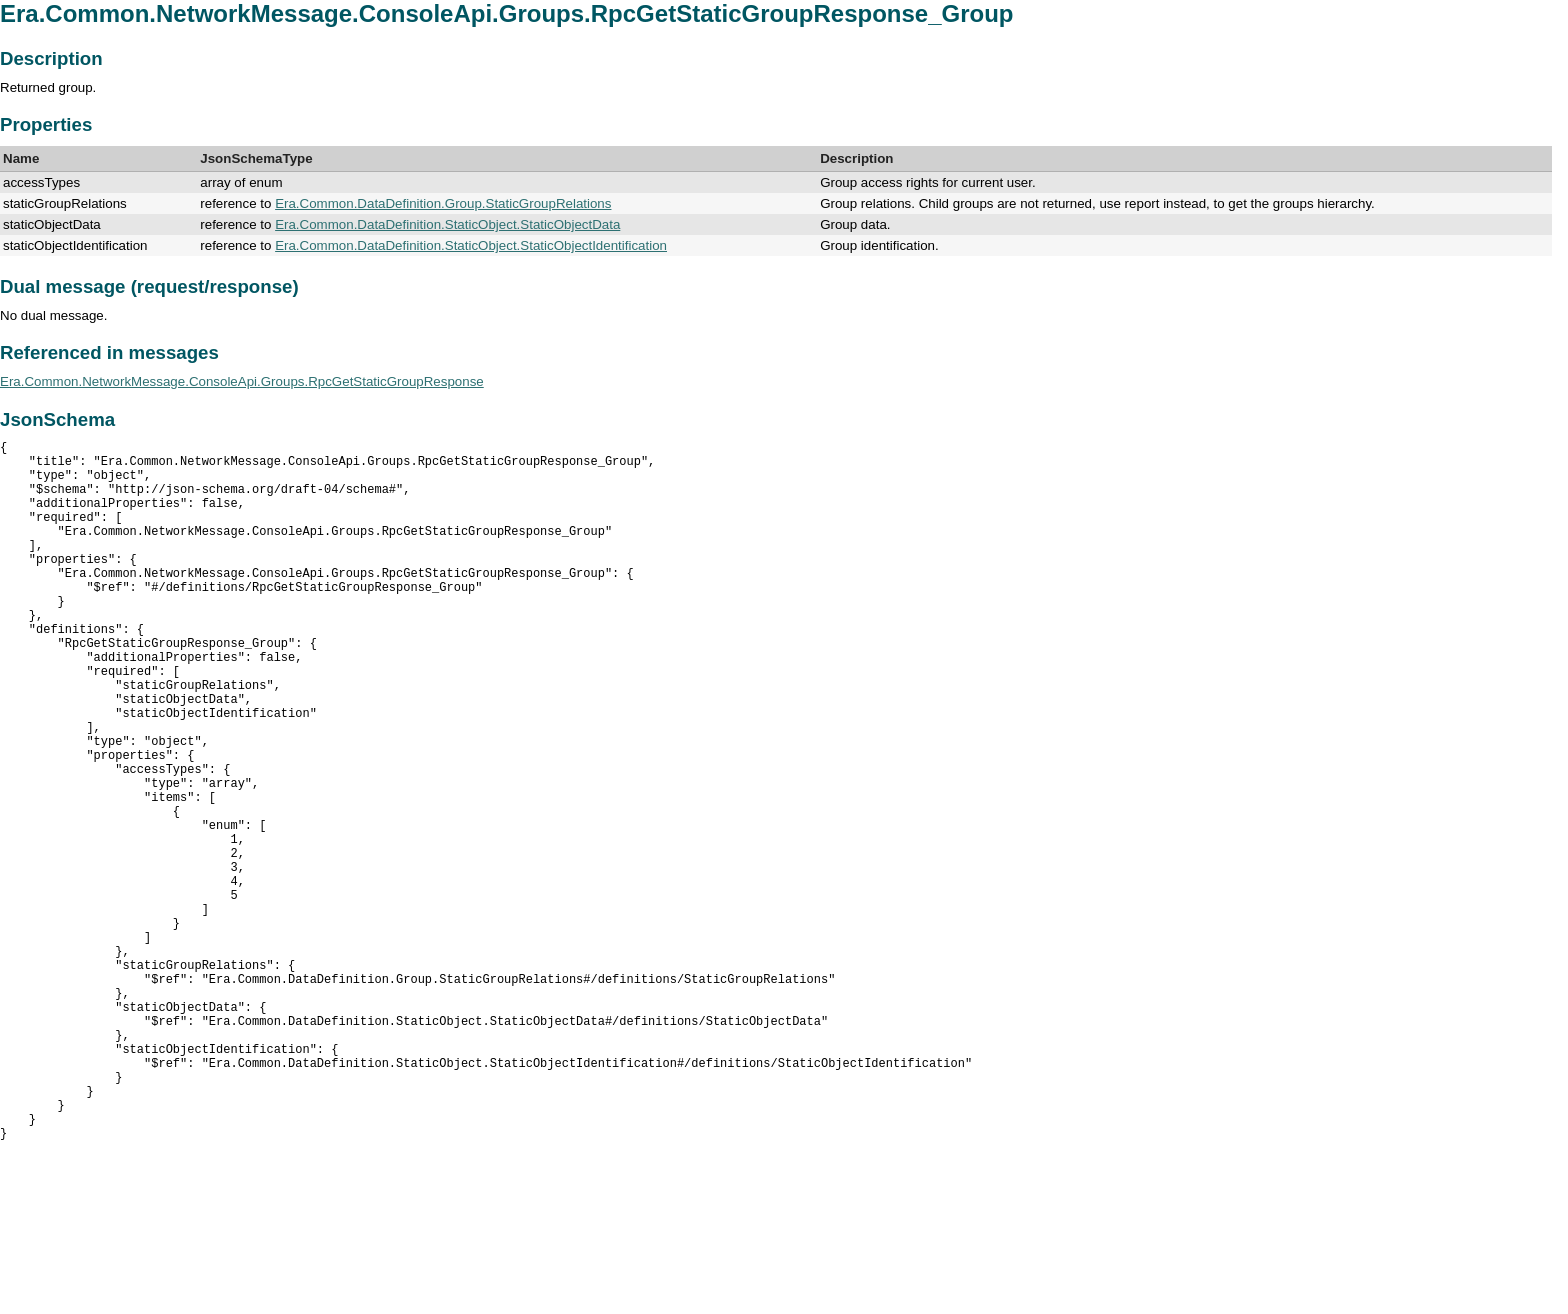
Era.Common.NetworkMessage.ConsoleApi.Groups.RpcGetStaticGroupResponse (242, 381)
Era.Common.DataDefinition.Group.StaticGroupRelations (443, 203)
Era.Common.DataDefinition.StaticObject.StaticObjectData (447, 224)
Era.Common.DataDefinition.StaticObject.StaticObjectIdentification (471, 245)
